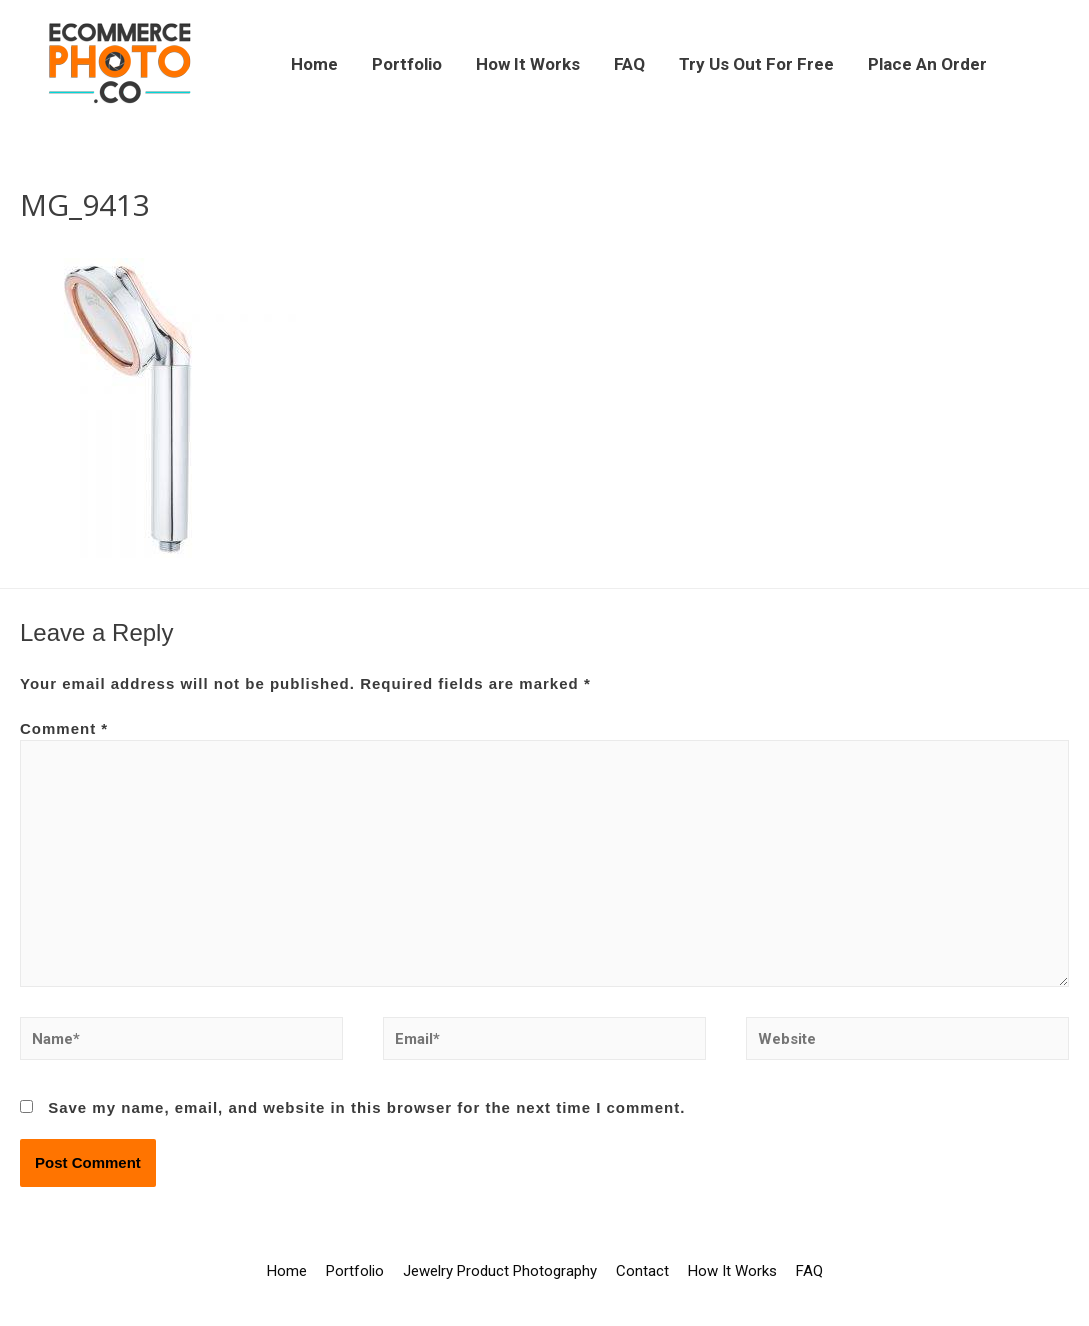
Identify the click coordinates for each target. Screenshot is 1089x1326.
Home (314, 64)
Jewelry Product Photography (500, 1271)
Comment (64, 728)
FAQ (629, 64)
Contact (642, 1271)
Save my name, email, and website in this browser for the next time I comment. (366, 1107)
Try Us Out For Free (756, 64)
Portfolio (407, 64)
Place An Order (927, 64)
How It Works (528, 64)
